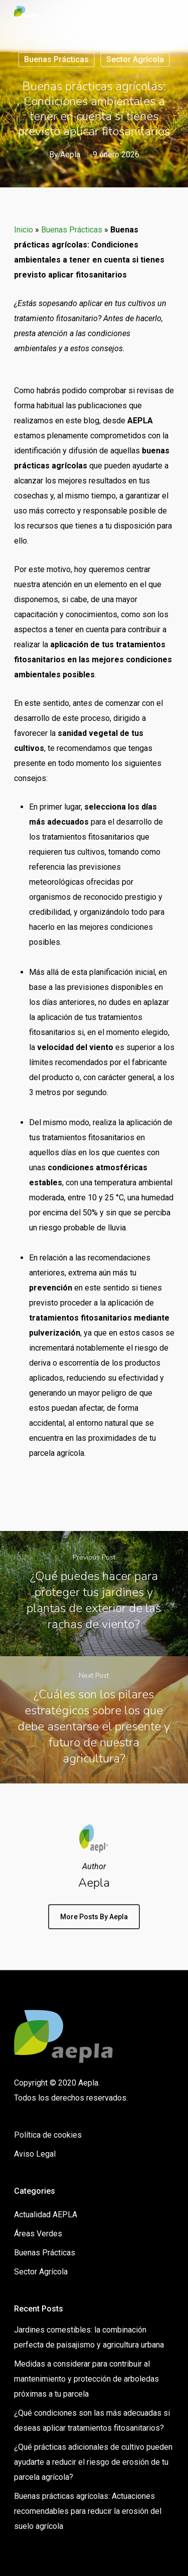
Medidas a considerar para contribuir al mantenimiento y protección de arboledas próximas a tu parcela (86, 2379)
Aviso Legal (35, 2154)
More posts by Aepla (94, 1917)
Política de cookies (48, 2135)
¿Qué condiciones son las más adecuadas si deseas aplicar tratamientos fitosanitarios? (92, 2420)
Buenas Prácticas (56, 59)
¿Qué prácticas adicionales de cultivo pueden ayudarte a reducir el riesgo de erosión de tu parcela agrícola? (93, 2462)
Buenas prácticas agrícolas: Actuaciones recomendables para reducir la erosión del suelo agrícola (87, 2511)
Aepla (70, 154)
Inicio (23, 229)
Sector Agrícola (135, 59)
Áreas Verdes (38, 2233)
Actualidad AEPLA (45, 2214)
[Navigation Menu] (168, 12)
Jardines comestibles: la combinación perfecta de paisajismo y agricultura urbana (89, 2337)
